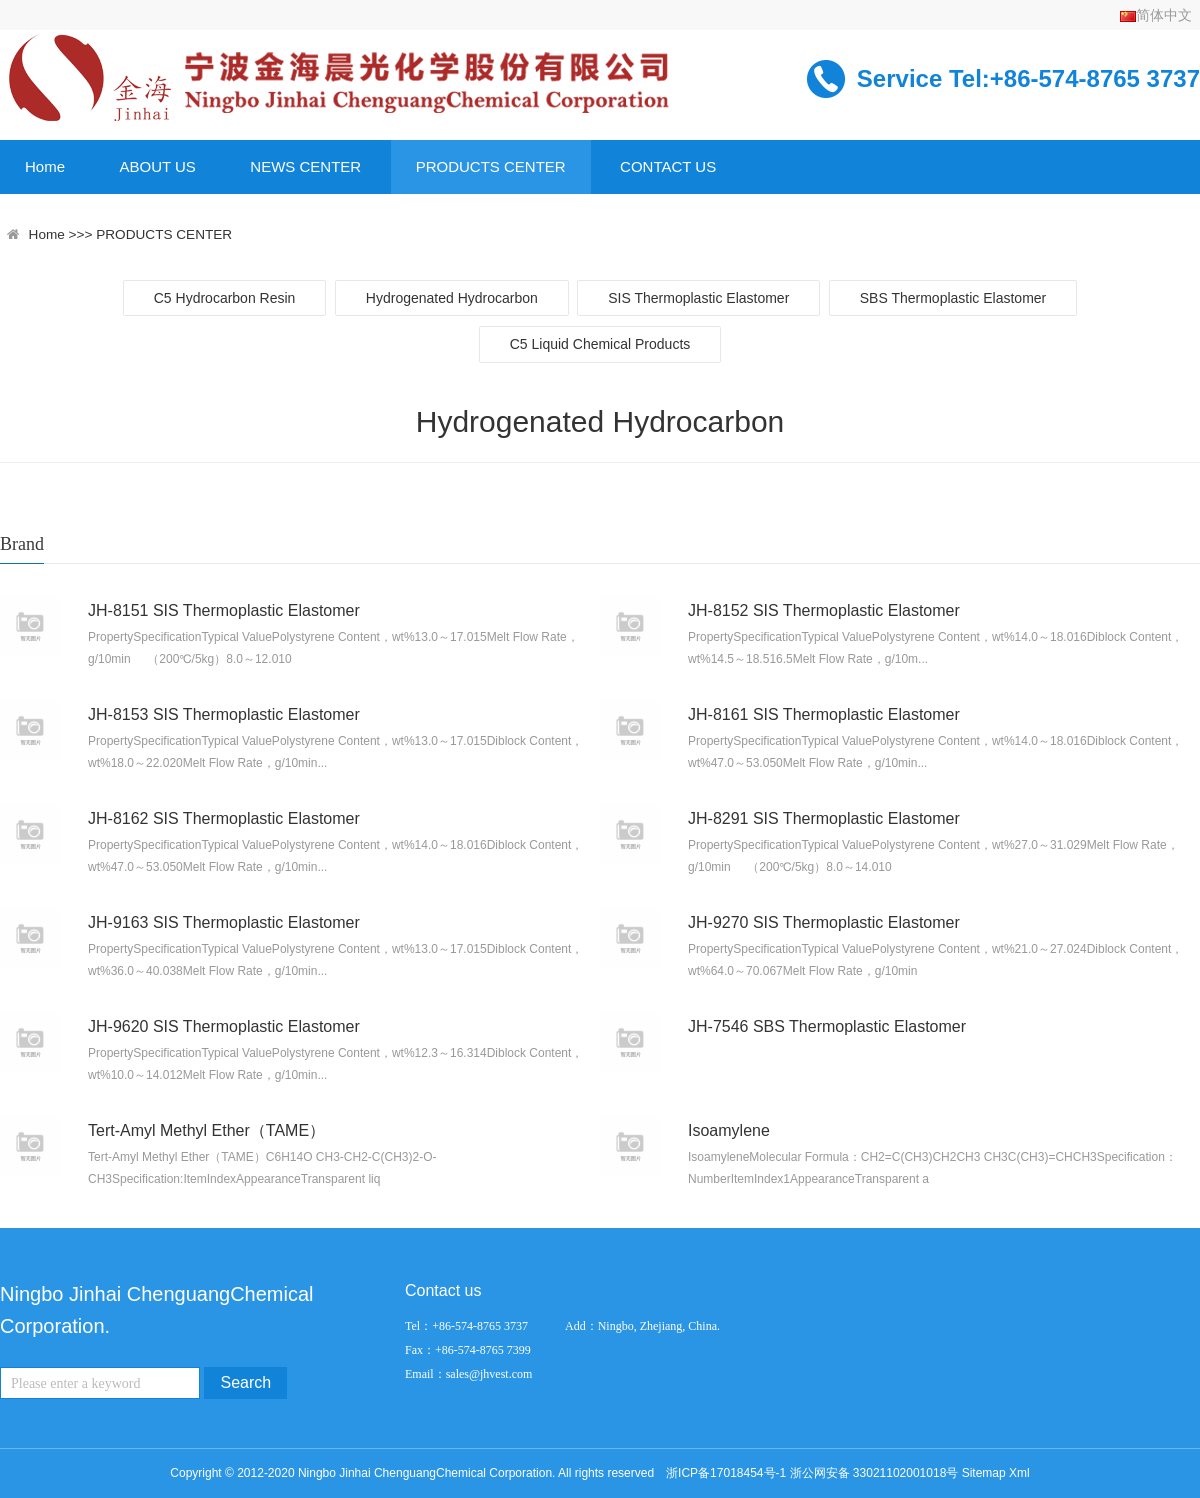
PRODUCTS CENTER (491, 166)
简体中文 (1156, 15)
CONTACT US (668, 166)
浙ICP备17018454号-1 (726, 1473)
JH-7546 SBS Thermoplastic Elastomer (827, 1026)
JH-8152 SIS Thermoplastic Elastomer (824, 610)
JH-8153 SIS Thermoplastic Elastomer (224, 714)
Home (45, 166)
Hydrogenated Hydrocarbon (452, 298)
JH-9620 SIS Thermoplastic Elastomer (224, 1026)
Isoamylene (729, 1130)
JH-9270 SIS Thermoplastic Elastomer (824, 922)
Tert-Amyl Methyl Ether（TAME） (206, 1130)
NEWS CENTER (305, 166)
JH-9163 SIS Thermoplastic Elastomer (224, 922)
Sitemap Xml (996, 1473)
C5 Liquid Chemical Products (600, 344)
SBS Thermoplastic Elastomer (953, 298)
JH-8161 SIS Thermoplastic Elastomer (824, 714)
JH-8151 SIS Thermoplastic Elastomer (224, 610)
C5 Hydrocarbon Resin (225, 298)
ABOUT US (157, 166)
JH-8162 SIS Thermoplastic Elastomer (224, 818)
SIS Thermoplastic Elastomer (698, 298)
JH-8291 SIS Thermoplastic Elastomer (824, 818)
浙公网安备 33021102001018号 (874, 1473)
